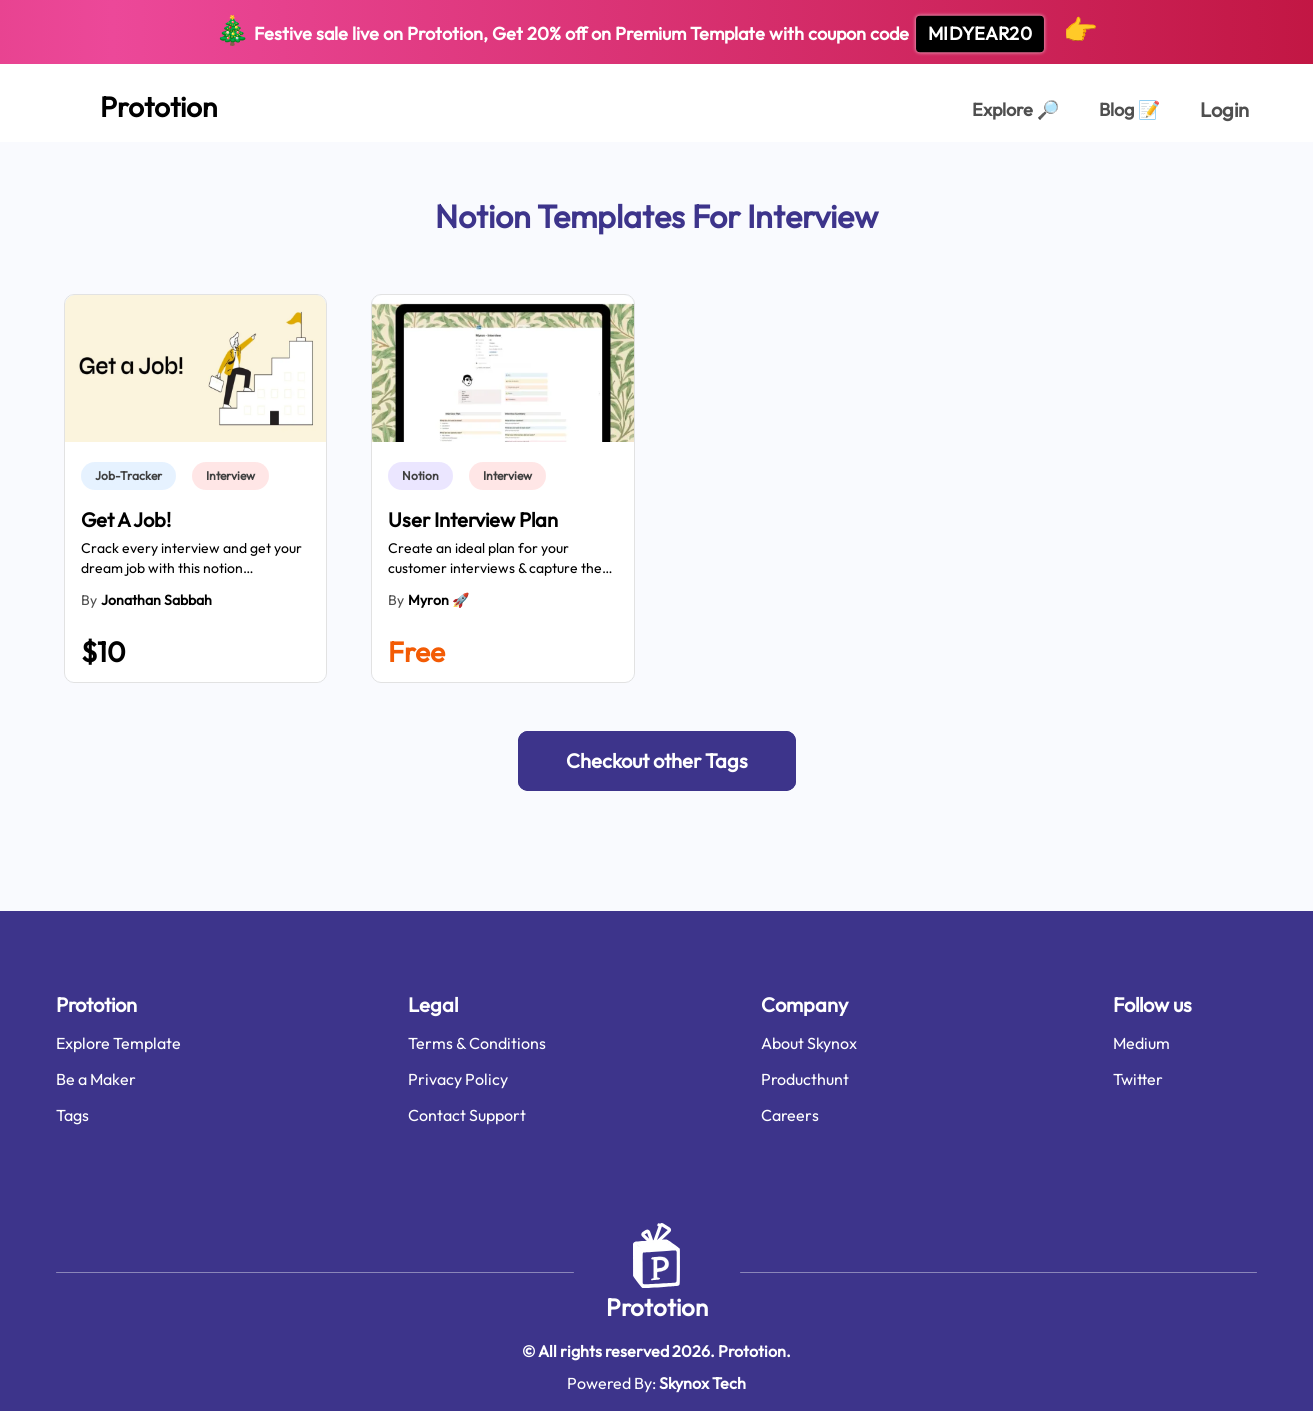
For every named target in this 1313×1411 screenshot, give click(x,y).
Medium (1141, 1043)
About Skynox (809, 1043)
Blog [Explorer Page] (1129, 109)
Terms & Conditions (477, 1043)
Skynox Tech (702, 1383)
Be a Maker (96, 1079)
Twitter (1138, 1079)
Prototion (657, 1307)
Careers (790, 1115)
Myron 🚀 (438, 600)
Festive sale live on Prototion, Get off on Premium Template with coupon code (656, 32)
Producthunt (805, 1079)
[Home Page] (136, 103)
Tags (72, 1115)
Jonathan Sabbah (156, 600)
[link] (132, 476)
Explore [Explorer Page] (1015, 109)
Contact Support (467, 1115)
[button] (657, 761)
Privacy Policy (458, 1079)
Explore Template (118, 1043)
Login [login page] (1224, 109)
